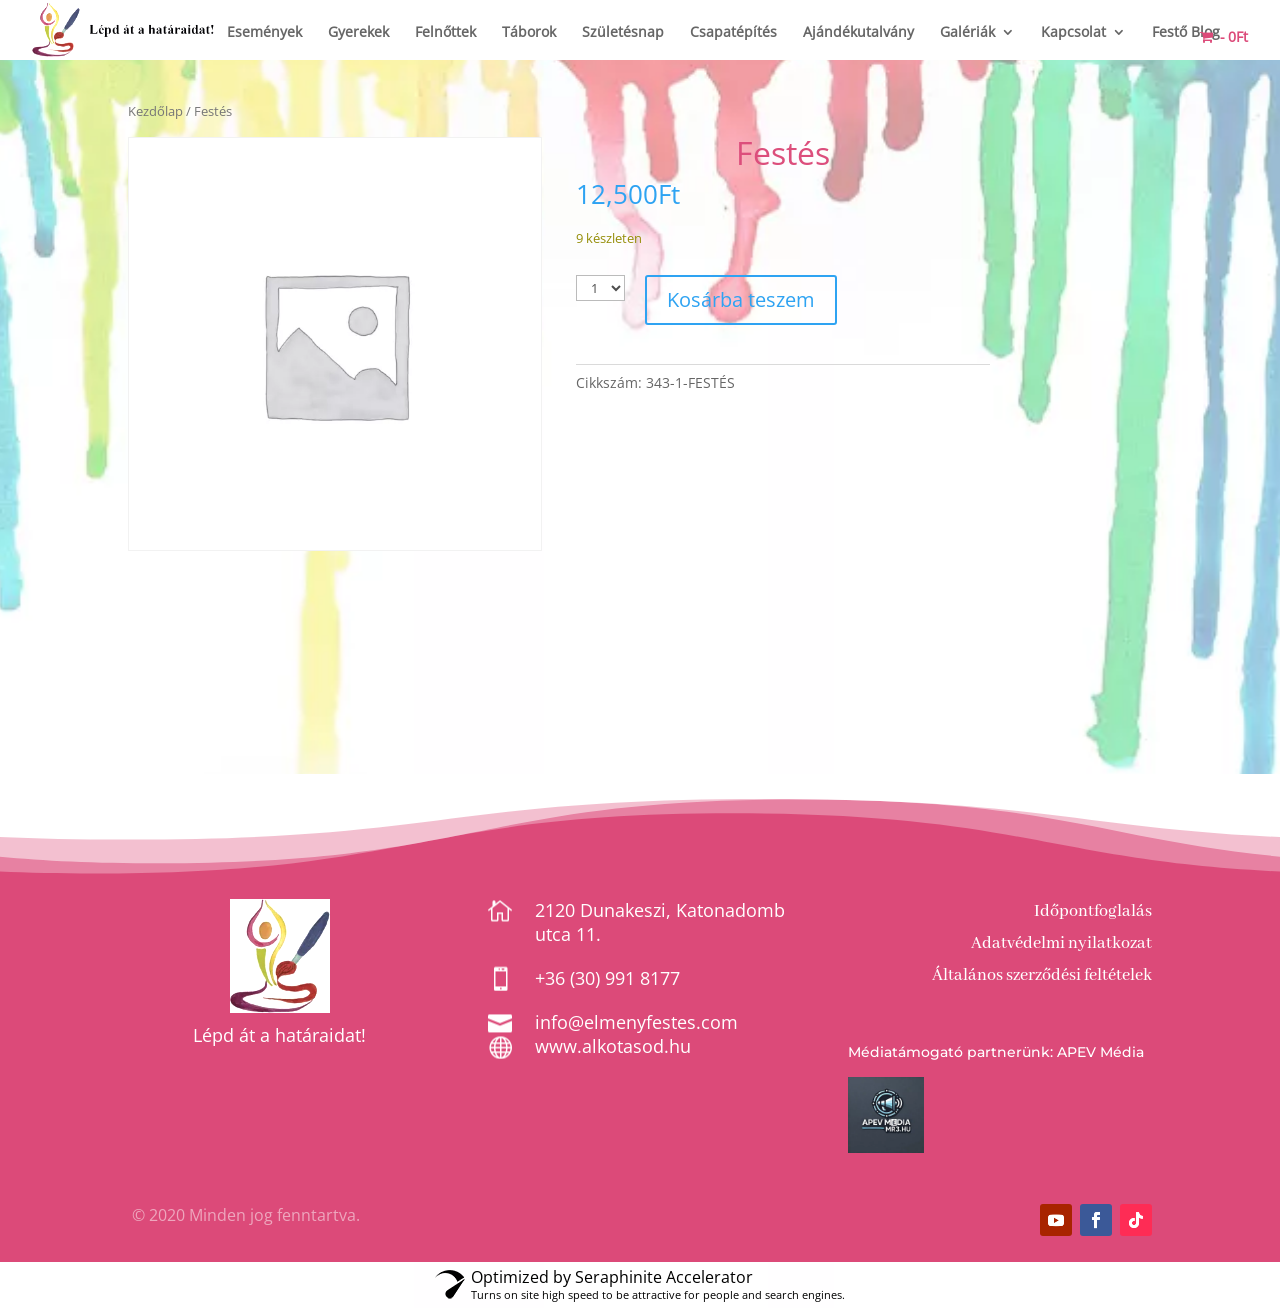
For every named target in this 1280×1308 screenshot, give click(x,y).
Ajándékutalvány (858, 33)
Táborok (529, 33)
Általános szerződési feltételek (1042, 975)
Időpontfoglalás (1093, 911)
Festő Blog (1186, 33)
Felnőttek (445, 33)
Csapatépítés (733, 33)
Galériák (967, 33)
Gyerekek (358, 33)
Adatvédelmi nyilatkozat (1061, 943)
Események (264, 33)
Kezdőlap (155, 111)
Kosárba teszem (741, 299)
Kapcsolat (1073, 33)
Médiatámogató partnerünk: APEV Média (996, 1052)
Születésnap (623, 33)
